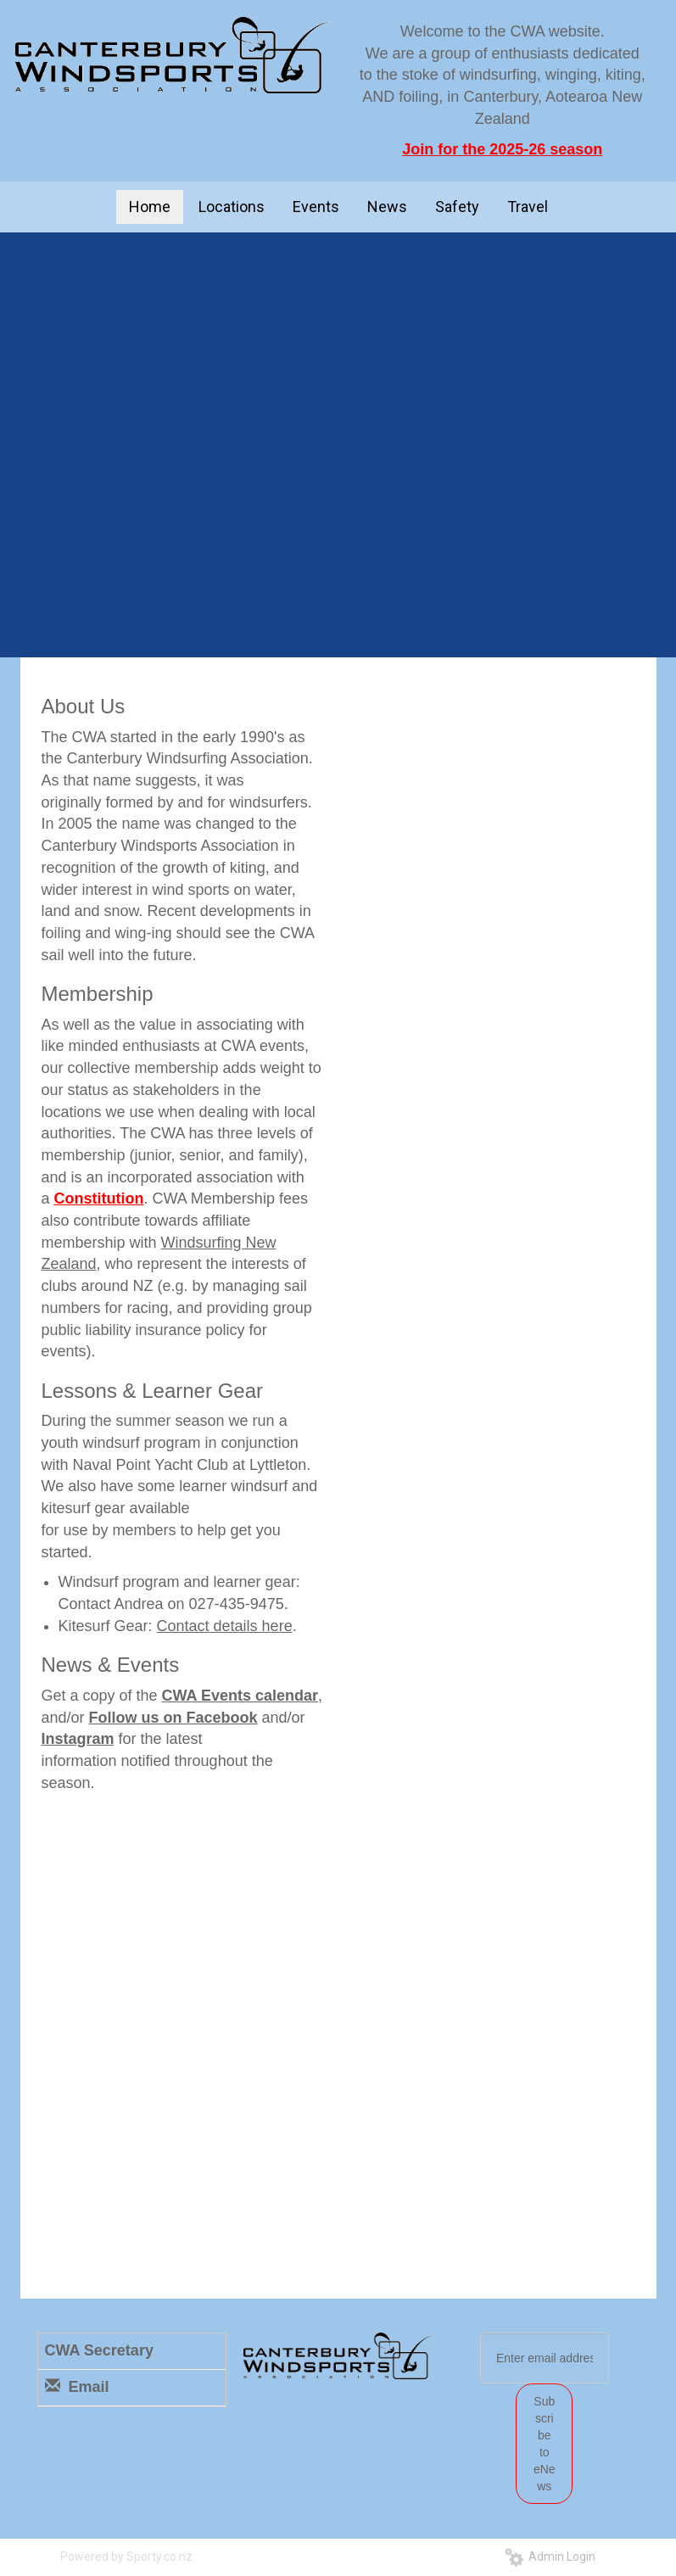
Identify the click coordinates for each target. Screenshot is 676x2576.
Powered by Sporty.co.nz (126, 2556)
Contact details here (225, 1626)
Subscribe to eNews (545, 2443)
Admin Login (550, 2556)
